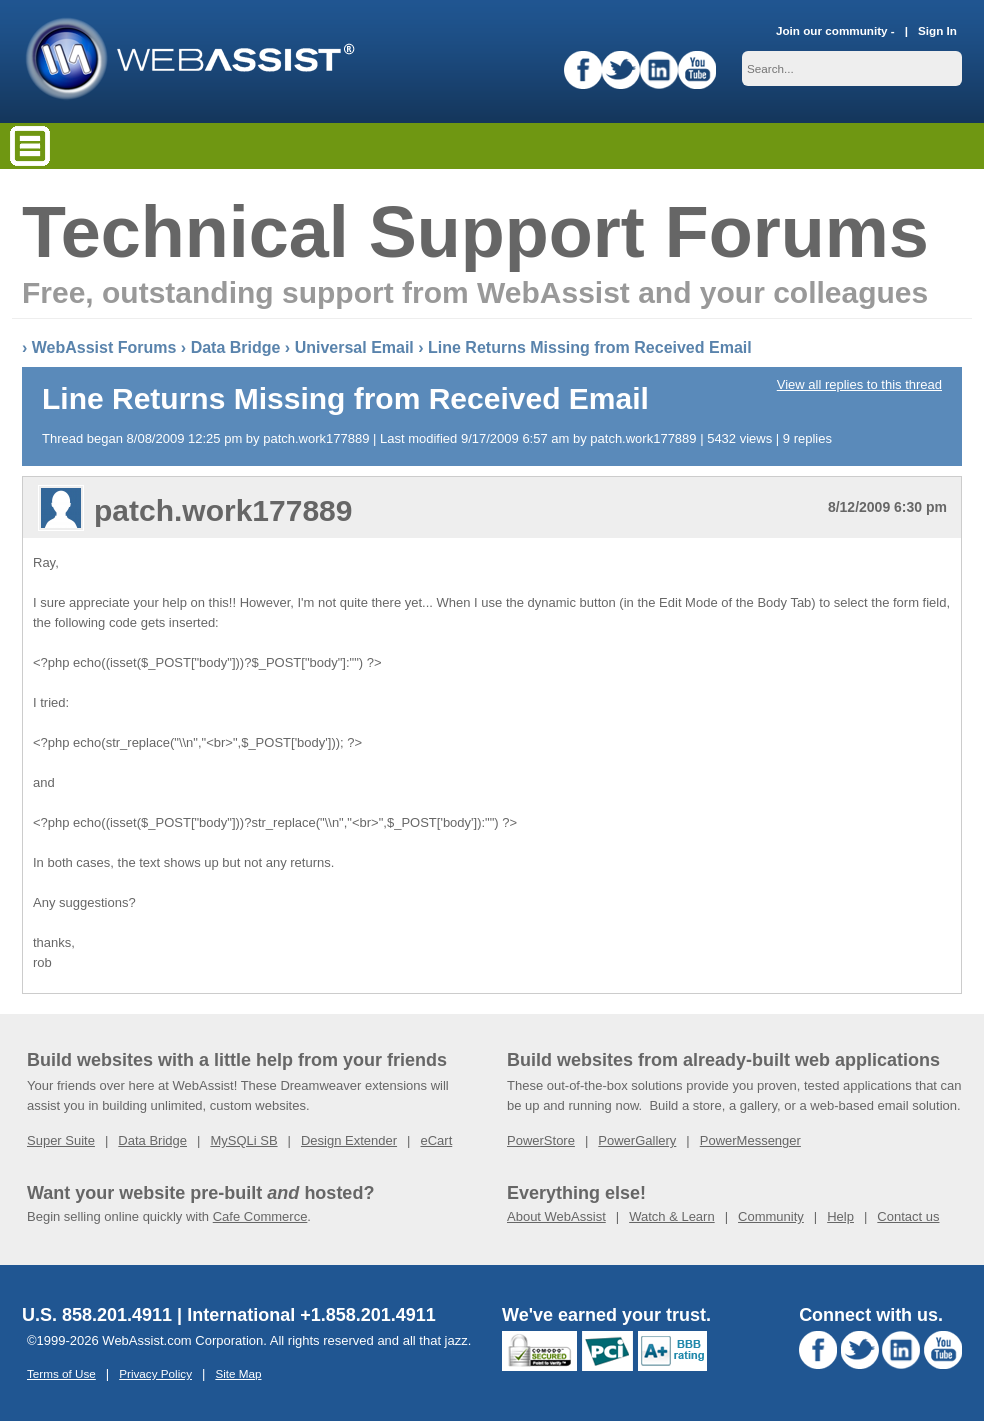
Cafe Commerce (260, 1216)
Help (840, 1216)
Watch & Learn (672, 1216)
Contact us (908, 1216)
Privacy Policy (155, 1373)
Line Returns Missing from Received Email (590, 347)
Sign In (937, 30)
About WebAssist (556, 1216)
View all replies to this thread (859, 384)
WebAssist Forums (104, 347)
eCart (436, 1140)
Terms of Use (61, 1373)
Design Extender (349, 1140)
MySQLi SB (243, 1140)
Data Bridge (236, 347)
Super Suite (61, 1140)
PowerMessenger (750, 1140)
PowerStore (541, 1140)
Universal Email (354, 347)
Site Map (238, 1373)
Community (771, 1216)
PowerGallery (637, 1140)
